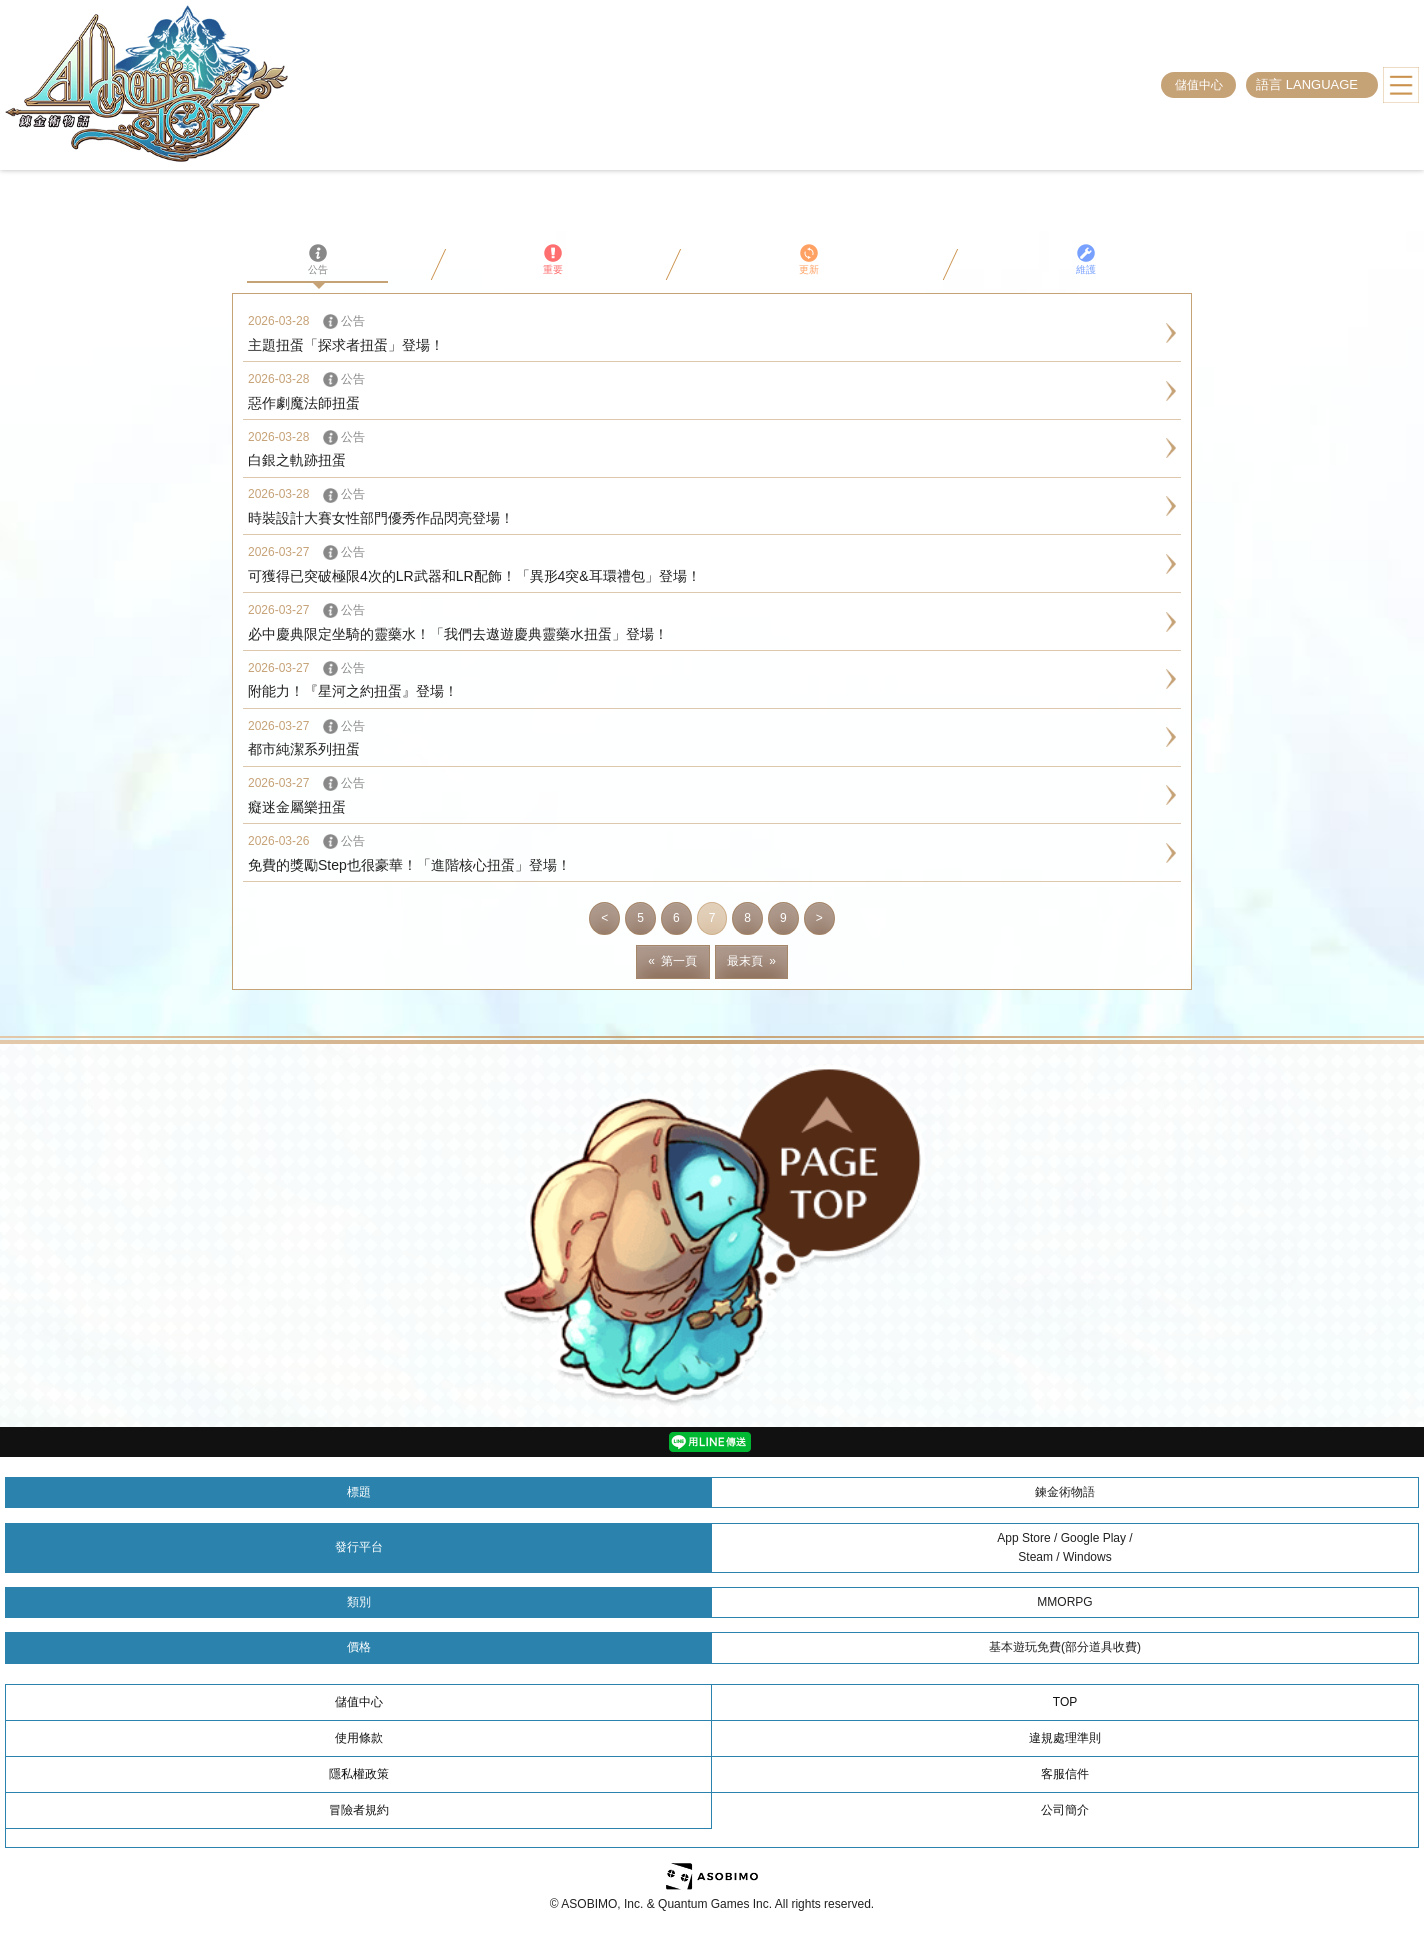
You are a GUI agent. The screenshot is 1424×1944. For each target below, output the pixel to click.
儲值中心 (1199, 85)
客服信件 (1065, 1774)
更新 (809, 259)
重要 (553, 259)
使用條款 (359, 1738)
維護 (1086, 259)
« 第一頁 (672, 961)
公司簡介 (1065, 1810)
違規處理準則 (1065, 1738)
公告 (318, 259)
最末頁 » (751, 961)
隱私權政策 (359, 1774)
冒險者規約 (359, 1810)
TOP (1065, 1702)
